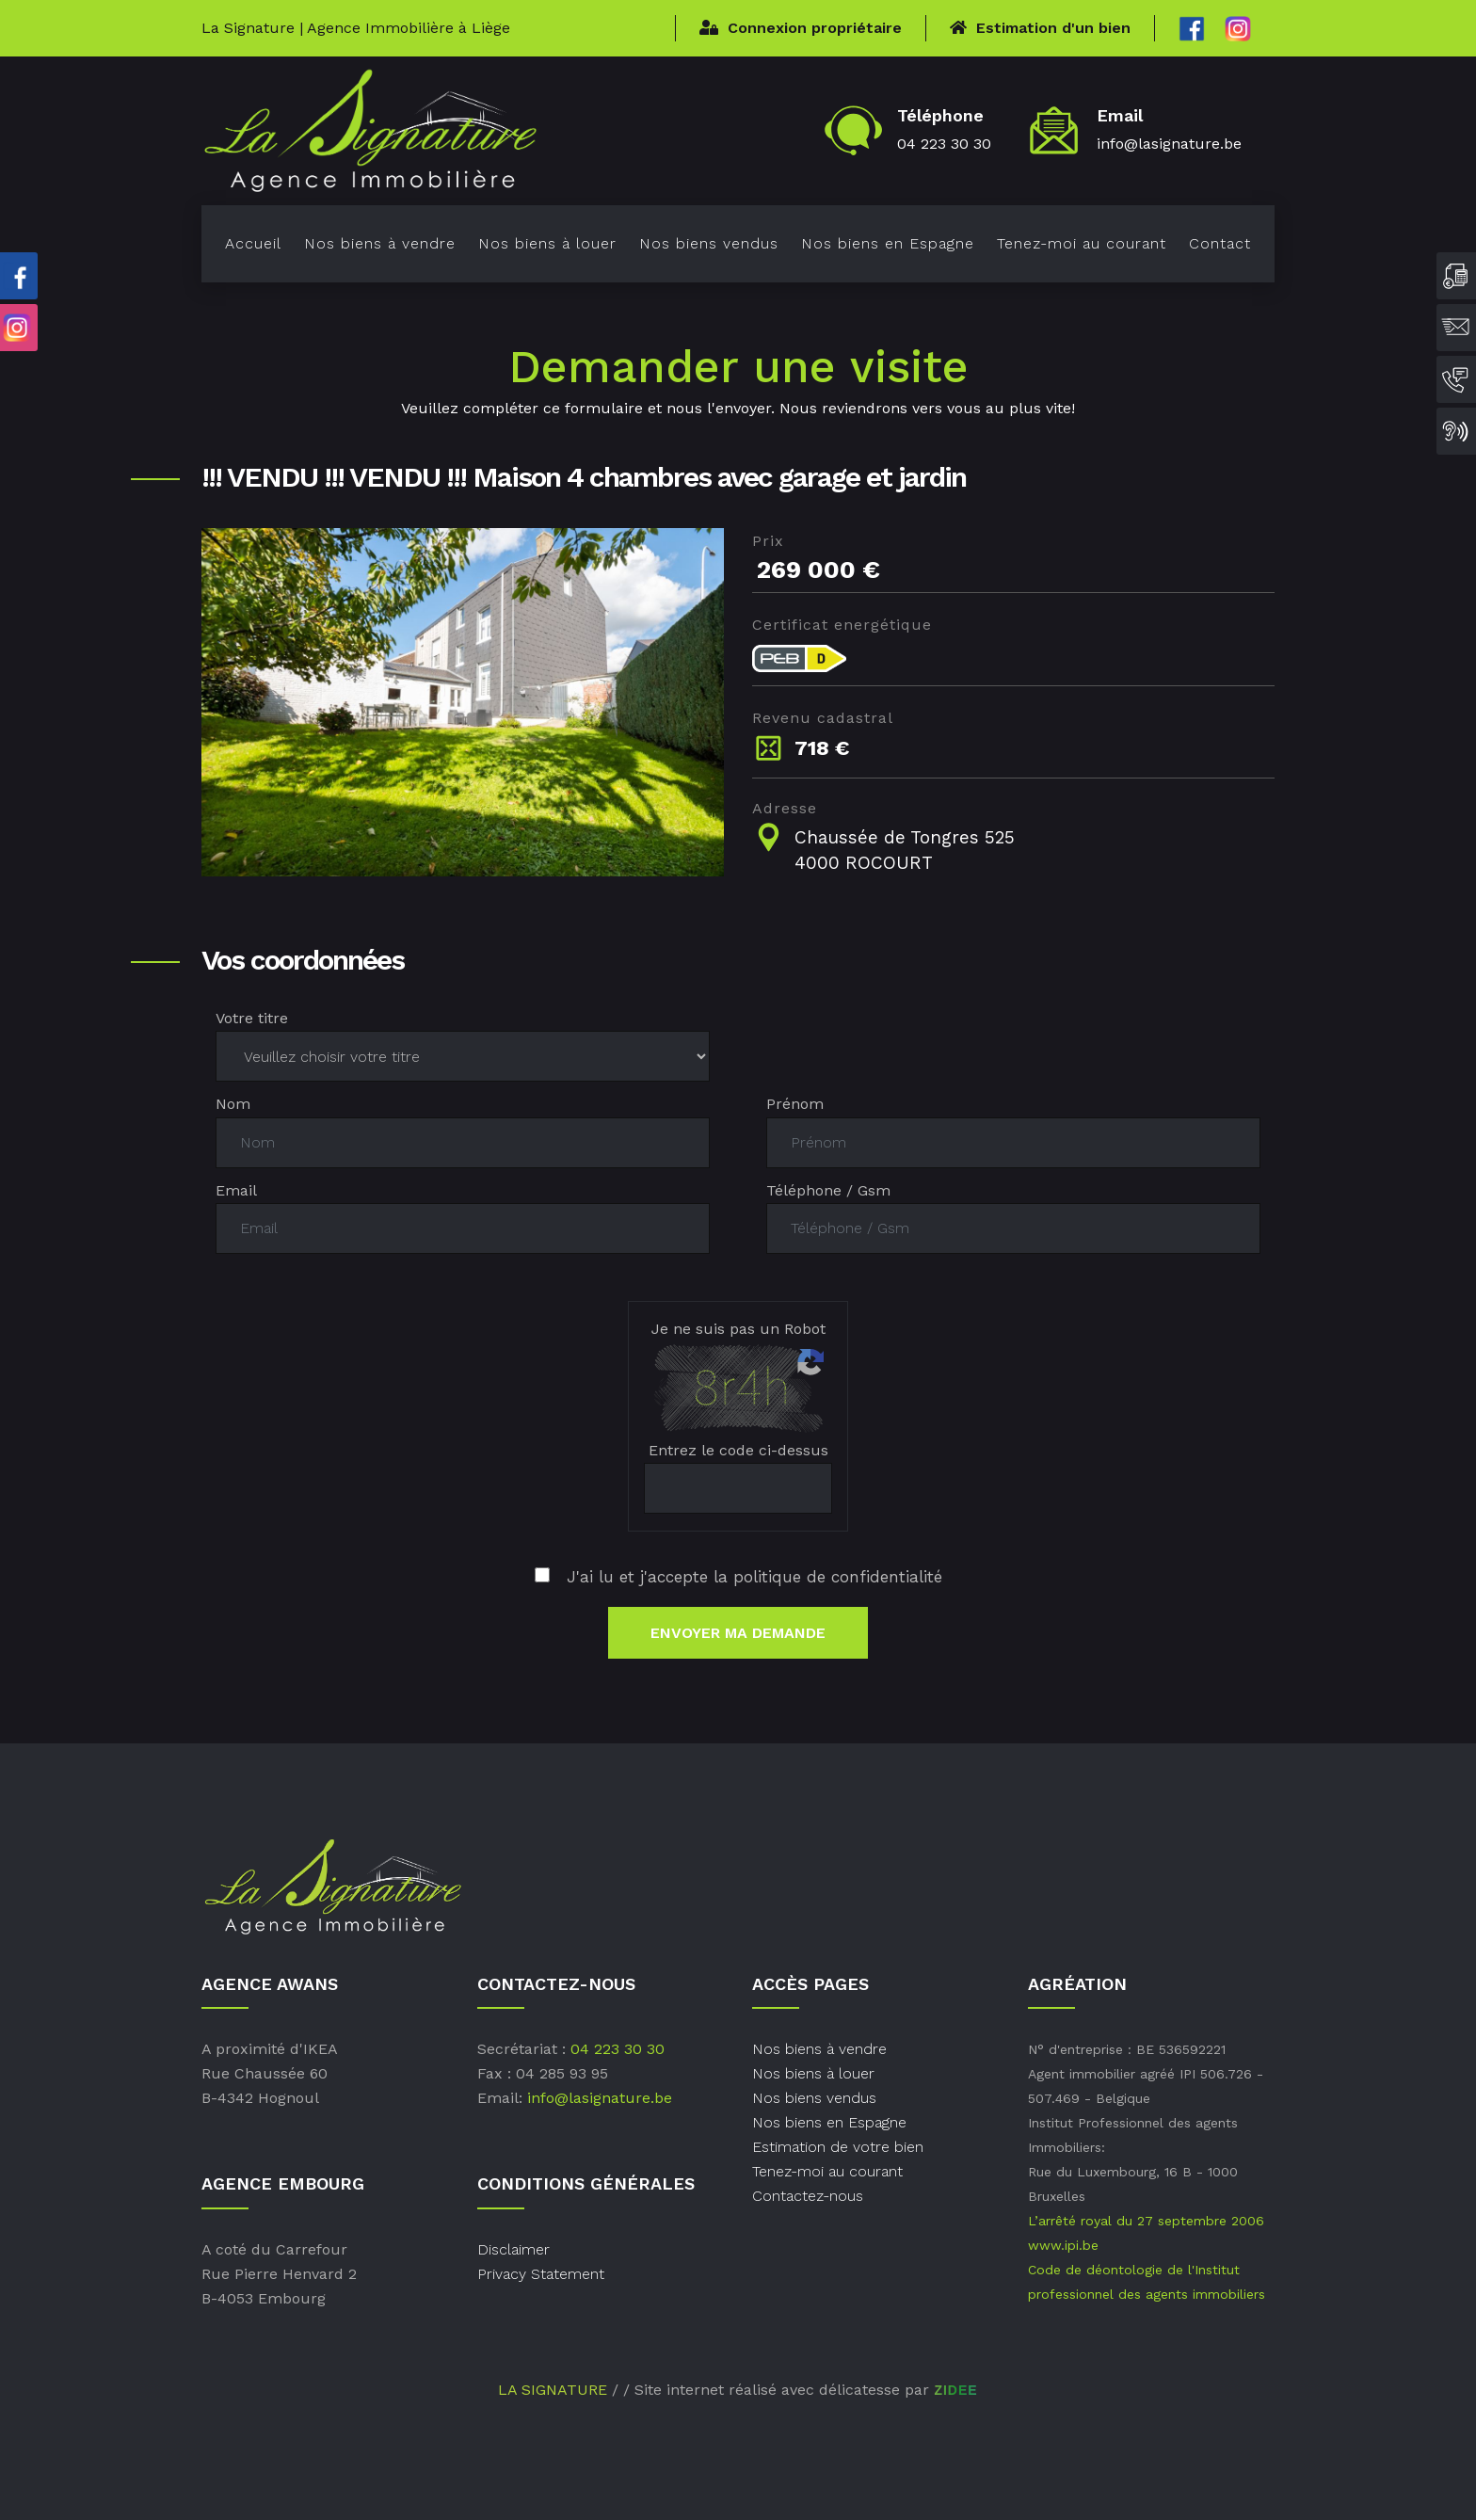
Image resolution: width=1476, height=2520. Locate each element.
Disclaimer (513, 2249)
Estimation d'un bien (1040, 28)
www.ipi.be (1063, 2245)
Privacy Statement (540, 2274)
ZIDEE (955, 2390)
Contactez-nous (807, 2196)
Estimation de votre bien (837, 2147)
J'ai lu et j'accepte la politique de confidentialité (738, 1576)
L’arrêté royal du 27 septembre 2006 (1146, 2220)
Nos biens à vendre (380, 243)
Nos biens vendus (708, 243)
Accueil (253, 243)
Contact (1220, 243)
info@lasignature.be (1169, 143)
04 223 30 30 (944, 143)
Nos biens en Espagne (887, 243)
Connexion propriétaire (800, 28)
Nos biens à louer (547, 243)
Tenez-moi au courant (1081, 243)
